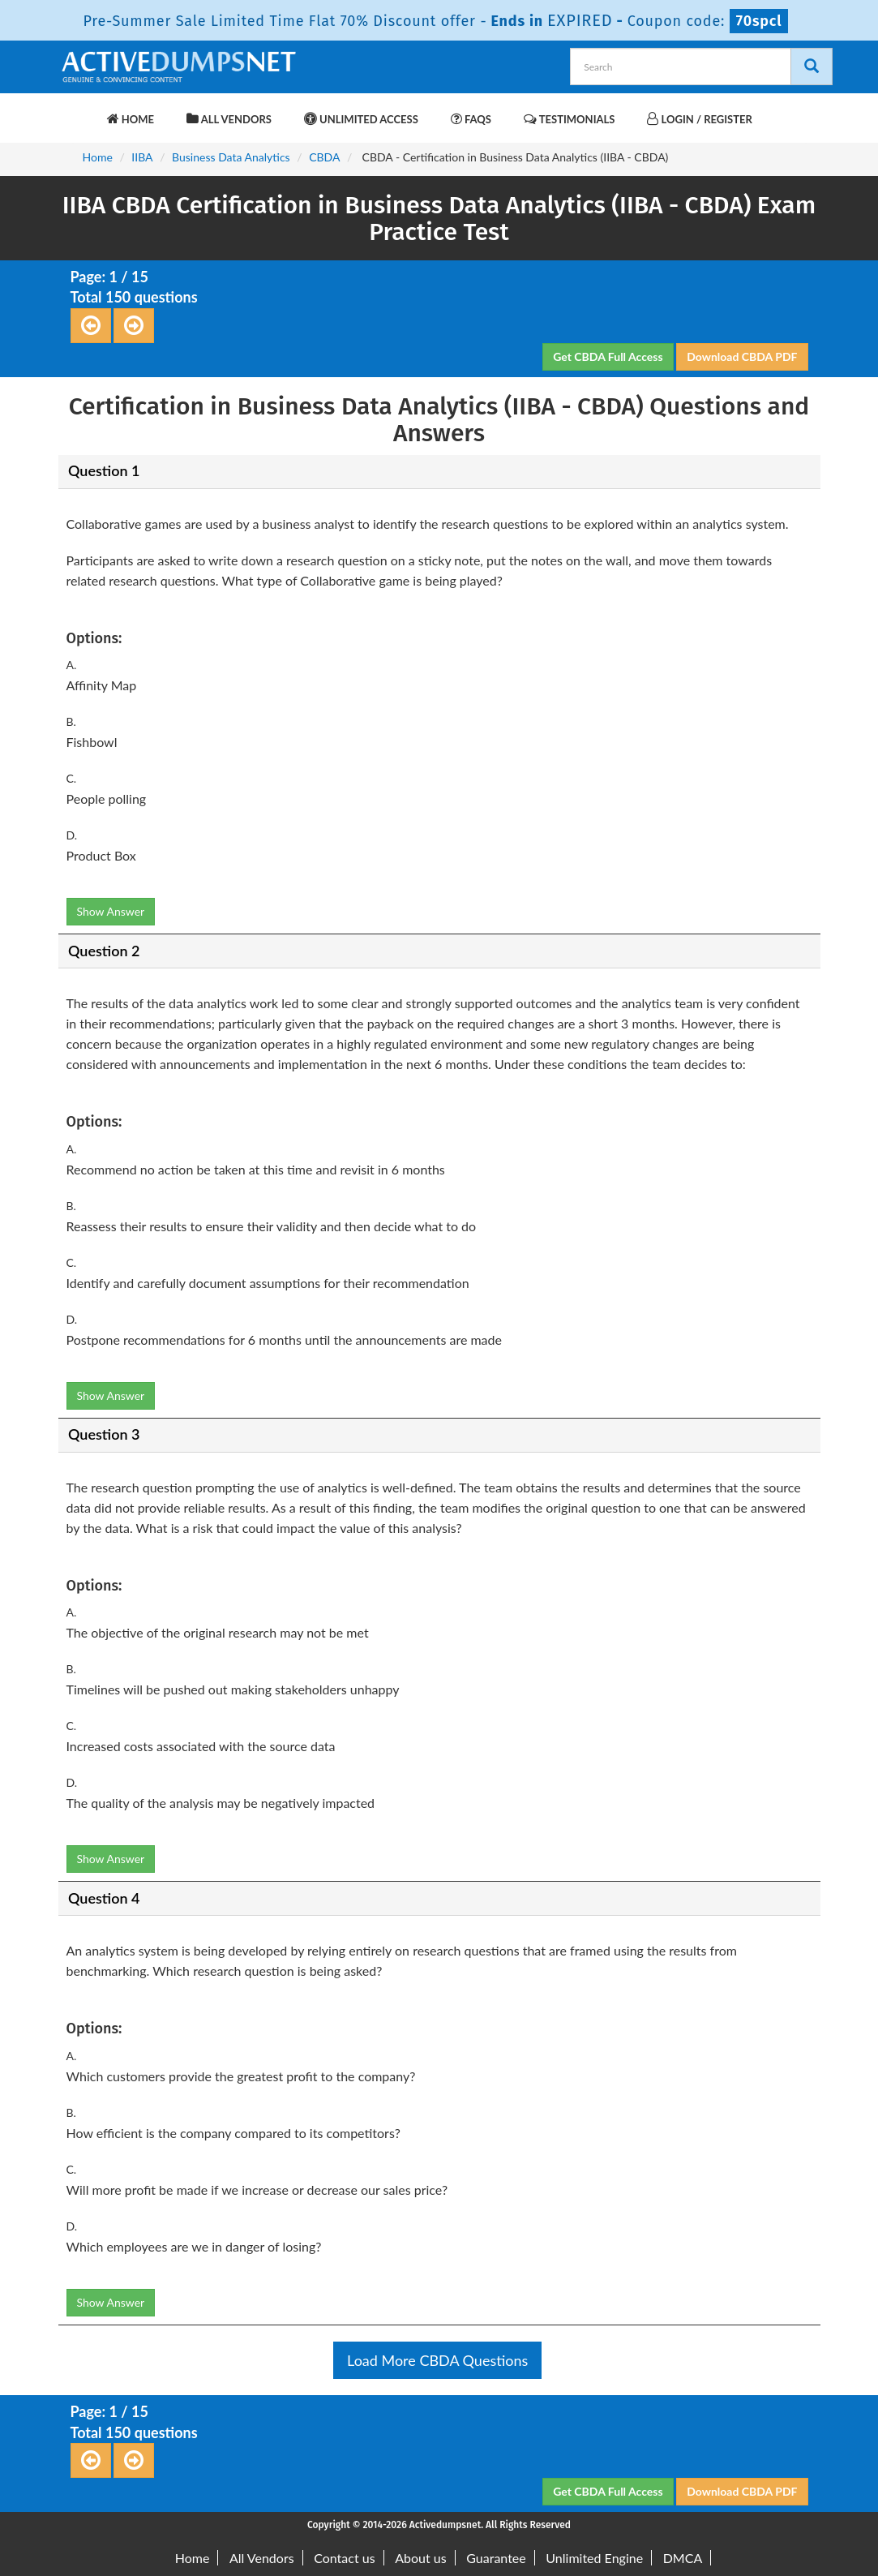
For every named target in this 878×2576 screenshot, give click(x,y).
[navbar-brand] (78, 111)
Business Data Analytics (231, 157)
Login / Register (699, 119)
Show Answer (111, 911)
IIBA (141, 157)
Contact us (344, 2557)
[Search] (811, 66)
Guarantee (495, 2557)
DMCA (683, 2557)
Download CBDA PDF (742, 356)
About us (420, 2557)
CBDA (324, 157)
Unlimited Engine (594, 2557)
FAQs (471, 119)
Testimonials (569, 119)
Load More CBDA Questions (437, 2360)
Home (130, 119)
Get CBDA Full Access (607, 356)
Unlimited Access (361, 119)
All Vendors (229, 119)
